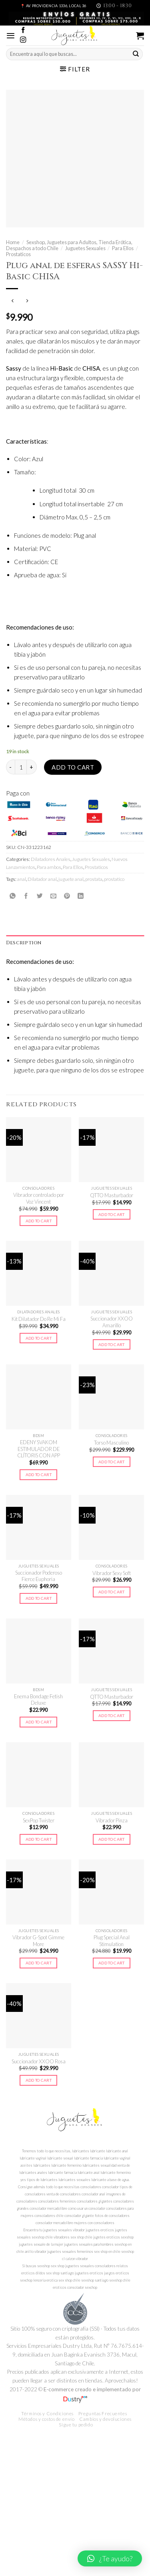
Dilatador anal (42, 879)
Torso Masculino (111, 1442)
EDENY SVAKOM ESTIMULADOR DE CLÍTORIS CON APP (38, 1449)
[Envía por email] (53, 896)
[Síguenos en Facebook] (23, 30)
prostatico (114, 879)
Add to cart (73, 767)
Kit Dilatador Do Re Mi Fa (39, 1319)
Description (24, 943)
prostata (93, 879)
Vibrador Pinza (112, 1820)
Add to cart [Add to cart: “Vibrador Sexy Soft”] (111, 1591)
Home (13, 242)
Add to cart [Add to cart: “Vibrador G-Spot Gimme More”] (39, 1962)
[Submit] (136, 53)
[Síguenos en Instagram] (23, 40)
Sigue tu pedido (76, 2424)
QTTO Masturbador (111, 1195)
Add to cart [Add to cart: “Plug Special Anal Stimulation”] (111, 1962)
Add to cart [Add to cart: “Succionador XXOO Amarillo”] (111, 1344)
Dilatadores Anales (50, 859)
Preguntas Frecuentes (102, 2413)
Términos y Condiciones (47, 2413)
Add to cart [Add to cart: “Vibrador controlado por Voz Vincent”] (39, 1220)
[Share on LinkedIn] (80, 896)
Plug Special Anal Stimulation (112, 1940)
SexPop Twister (38, 1820)
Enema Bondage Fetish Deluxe (38, 1699)
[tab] (75, 943)
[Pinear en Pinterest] (67, 896)
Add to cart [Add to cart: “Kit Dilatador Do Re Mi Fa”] (39, 1338)
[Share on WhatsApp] (12, 896)
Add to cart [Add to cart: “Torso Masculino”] (111, 1461)
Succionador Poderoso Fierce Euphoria (38, 1576)
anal (21, 879)
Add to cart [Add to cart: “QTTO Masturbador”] (111, 1214)
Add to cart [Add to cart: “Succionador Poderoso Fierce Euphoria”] (39, 1598)
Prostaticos (18, 254)
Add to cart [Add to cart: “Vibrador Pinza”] (111, 1839)
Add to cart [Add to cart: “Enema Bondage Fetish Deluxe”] (39, 1721)
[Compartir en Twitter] (40, 896)
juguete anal (71, 879)
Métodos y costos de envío (46, 2419)
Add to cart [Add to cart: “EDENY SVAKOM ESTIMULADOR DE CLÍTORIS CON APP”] (39, 1474)
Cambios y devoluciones (105, 2419)
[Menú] (10, 35)
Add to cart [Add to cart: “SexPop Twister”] (39, 1839)
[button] (110, 2558)
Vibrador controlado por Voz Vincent (38, 1198)
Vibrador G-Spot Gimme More (38, 1940)
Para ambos (49, 867)
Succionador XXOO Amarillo (111, 1321)
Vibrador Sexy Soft (111, 1573)
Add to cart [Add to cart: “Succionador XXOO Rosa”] (39, 2080)
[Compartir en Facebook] (26, 896)
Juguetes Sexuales (85, 248)
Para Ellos (123, 248)
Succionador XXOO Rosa (39, 2061)
